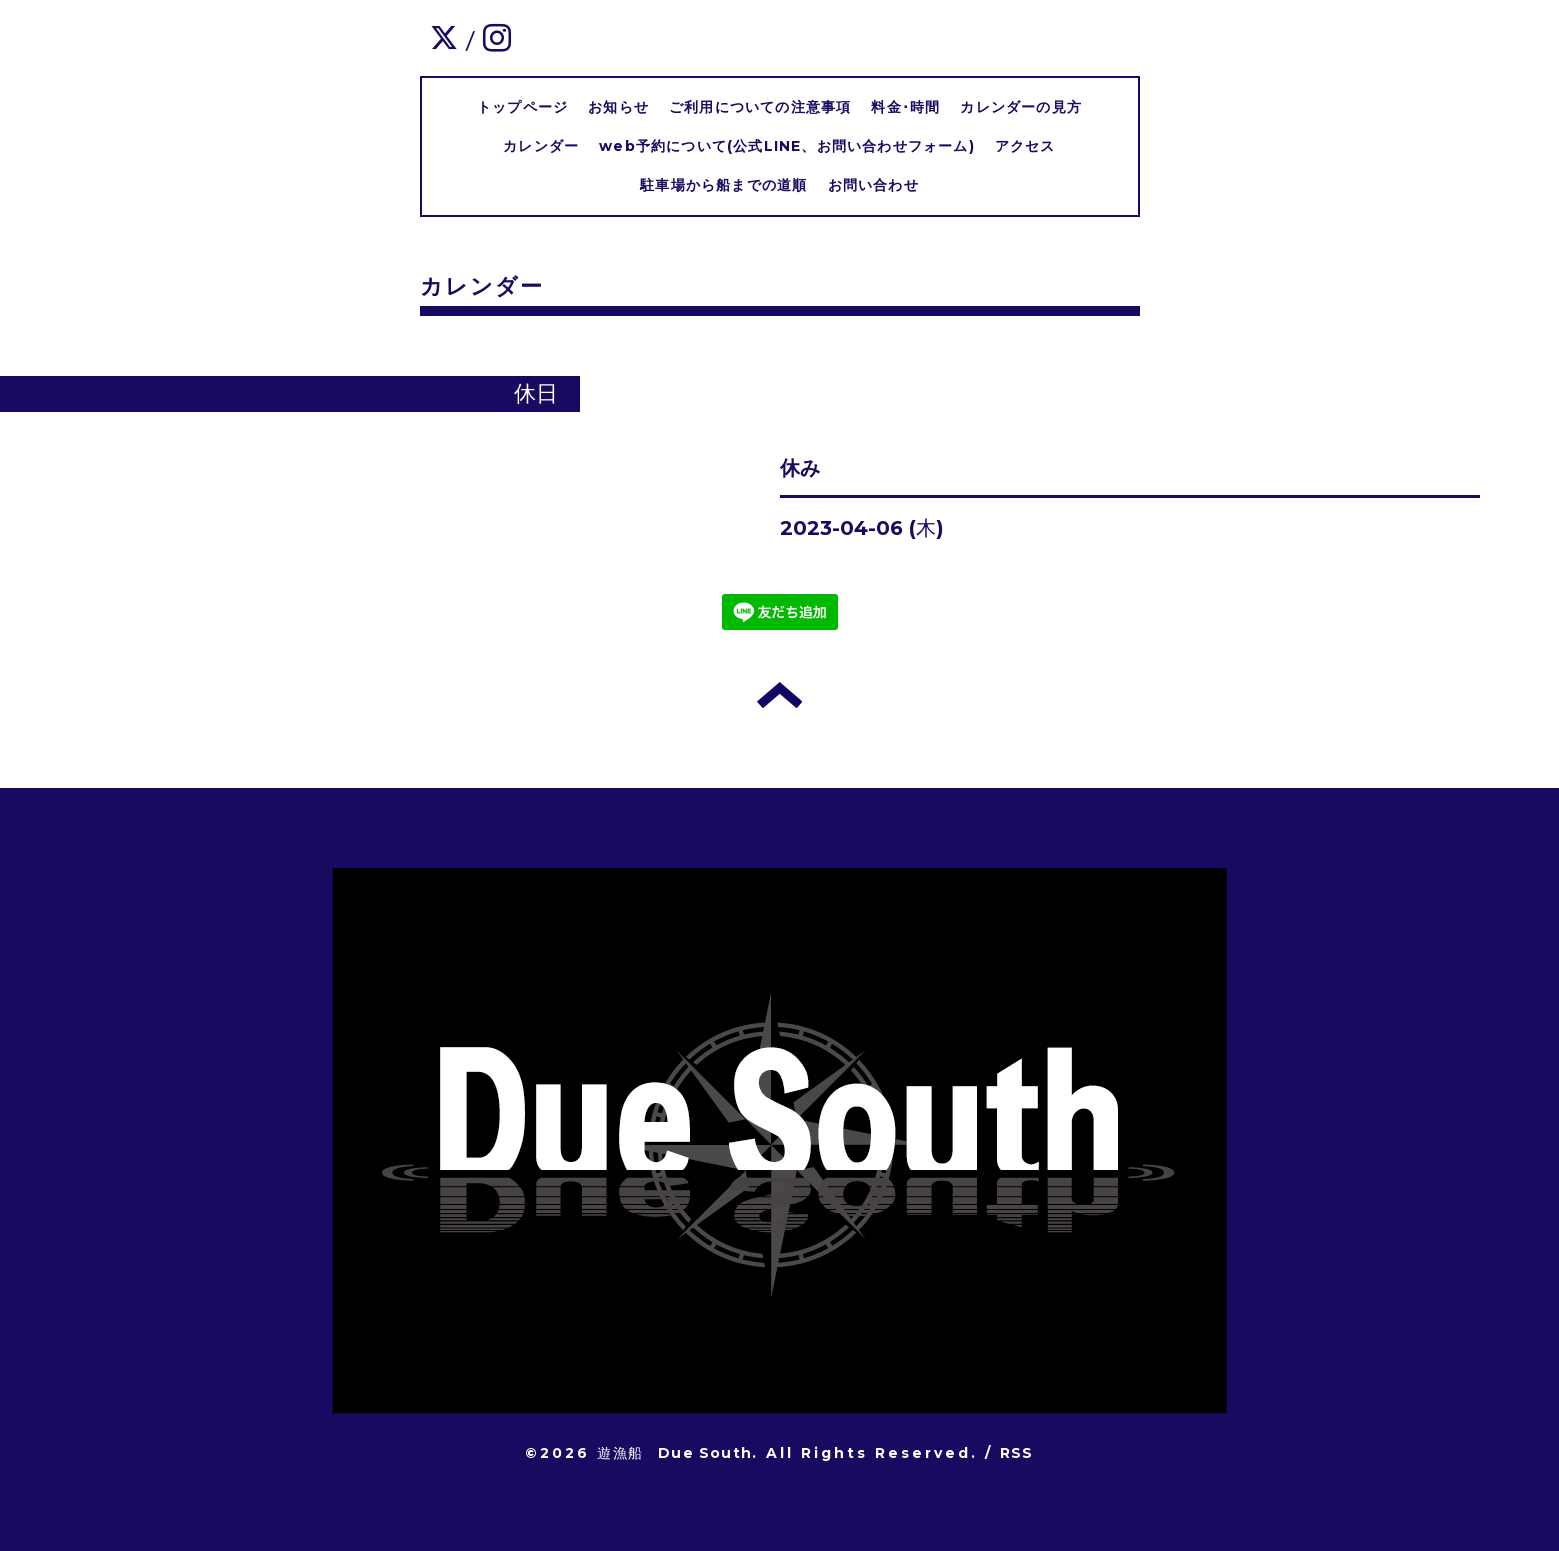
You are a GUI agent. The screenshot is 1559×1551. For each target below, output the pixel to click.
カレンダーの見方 (1021, 107)
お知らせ (618, 107)
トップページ (522, 107)
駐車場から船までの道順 (723, 185)
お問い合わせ (873, 185)
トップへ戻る (779, 695)
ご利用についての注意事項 (760, 107)
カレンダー (541, 146)
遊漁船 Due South (674, 1453)
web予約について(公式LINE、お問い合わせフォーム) (787, 146)
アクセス (1025, 146)
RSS (1017, 1453)
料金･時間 (905, 107)
